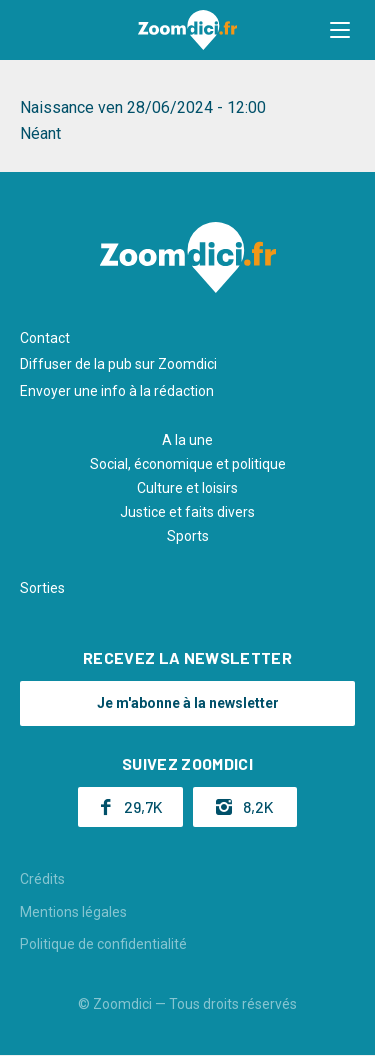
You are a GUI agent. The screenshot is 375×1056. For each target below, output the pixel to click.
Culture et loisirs (187, 488)
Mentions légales (73, 912)
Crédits (42, 879)
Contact (45, 338)
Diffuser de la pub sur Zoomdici (118, 364)
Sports (188, 536)
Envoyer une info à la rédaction (117, 391)
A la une (187, 440)
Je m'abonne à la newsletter (188, 703)
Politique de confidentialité (103, 944)
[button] (340, 30)
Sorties (42, 588)
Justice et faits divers (187, 512)
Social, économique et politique (188, 464)
